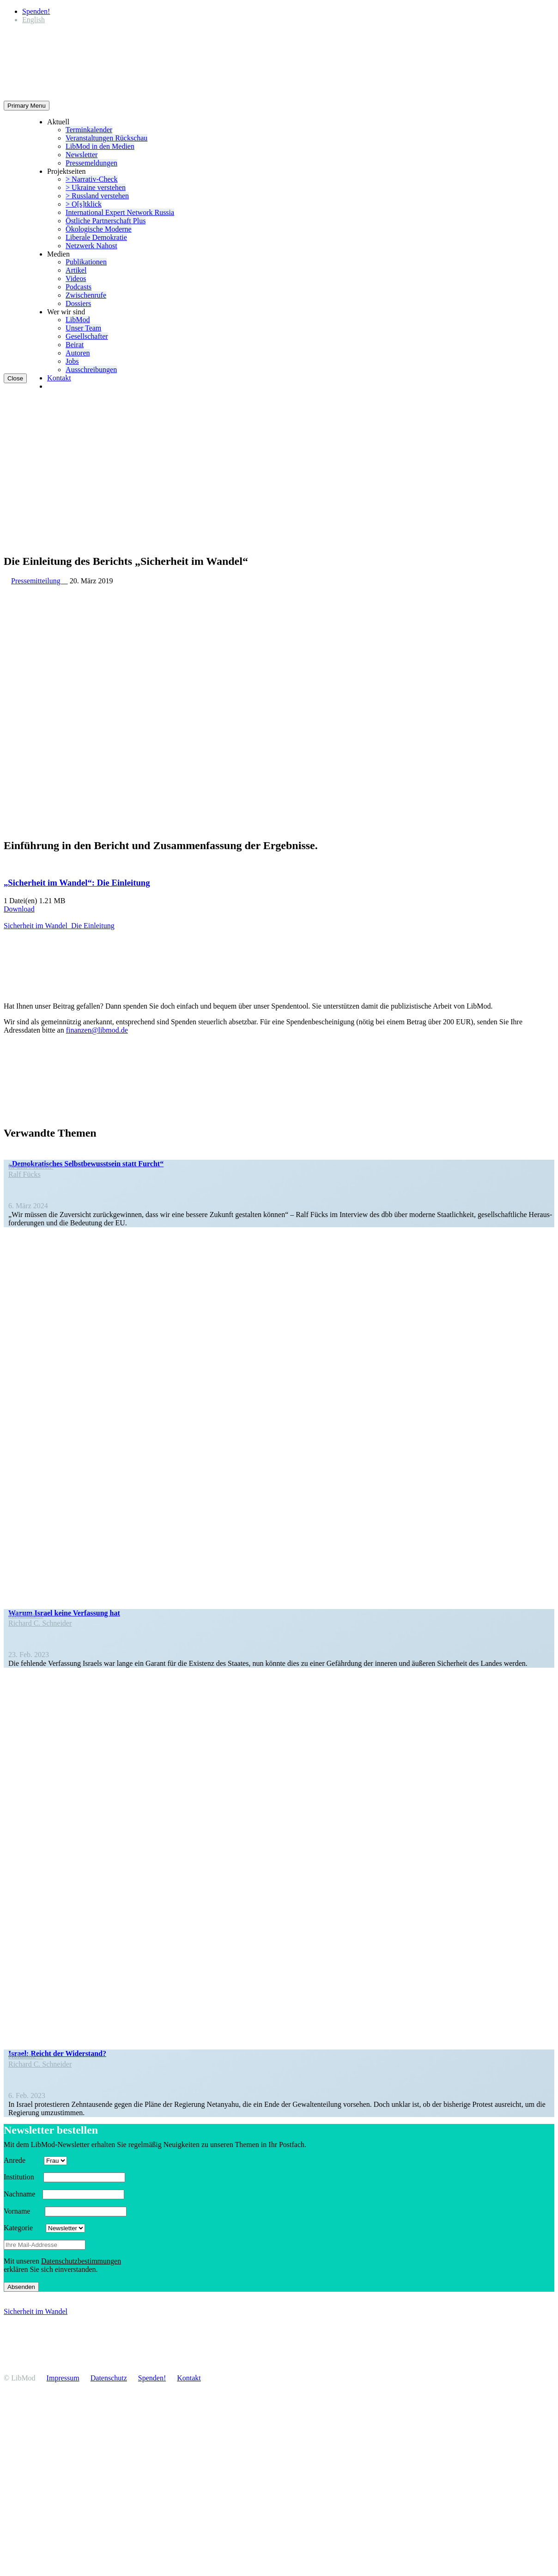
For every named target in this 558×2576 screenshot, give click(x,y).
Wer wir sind (66, 312)
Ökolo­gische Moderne (99, 229)
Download (19, 909)
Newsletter (81, 155)
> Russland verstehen (97, 196)
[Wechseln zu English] (33, 20)
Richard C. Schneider (40, 1623)
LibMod (78, 320)
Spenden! (36, 11)
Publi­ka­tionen (86, 262)
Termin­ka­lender (89, 130)
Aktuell (58, 122)
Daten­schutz (109, 2378)
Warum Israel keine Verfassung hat (64, 1613)
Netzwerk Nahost (91, 246)
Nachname (22, 2194)
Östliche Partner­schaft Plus (106, 221)
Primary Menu (26, 105)
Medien (58, 254)
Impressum (63, 2378)
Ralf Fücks (24, 1174)
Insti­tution (23, 2177)
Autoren (78, 353)
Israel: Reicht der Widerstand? (57, 2053)
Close (15, 378)
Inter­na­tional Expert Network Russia (120, 212)
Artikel (76, 270)
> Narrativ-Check (92, 179)
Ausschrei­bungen (91, 369)
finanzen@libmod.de (97, 1030)
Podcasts (78, 287)
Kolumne (25, 1615)
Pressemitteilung (39, 581)
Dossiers (78, 303)
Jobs (72, 361)
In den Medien (30, 1166)
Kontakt (59, 378)
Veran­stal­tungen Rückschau (106, 138)
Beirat (75, 345)
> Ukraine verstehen (96, 187)
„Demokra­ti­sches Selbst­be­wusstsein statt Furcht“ (86, 1164)
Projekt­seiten (66, 171)
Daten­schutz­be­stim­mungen (81, 2261)
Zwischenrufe (86, 295)
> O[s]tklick (84, 204)
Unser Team (83, 328)
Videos (76, 278)
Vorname (23, 2211)
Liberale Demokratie (96, 237)
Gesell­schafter (87, 336)
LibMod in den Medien (100, 146)
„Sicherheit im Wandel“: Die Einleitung (77, 882)
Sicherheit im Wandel (35, 2311)
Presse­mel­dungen (91, 163)
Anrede (23, 2160)
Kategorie (24, 2228)
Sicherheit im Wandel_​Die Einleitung (59, 926)
